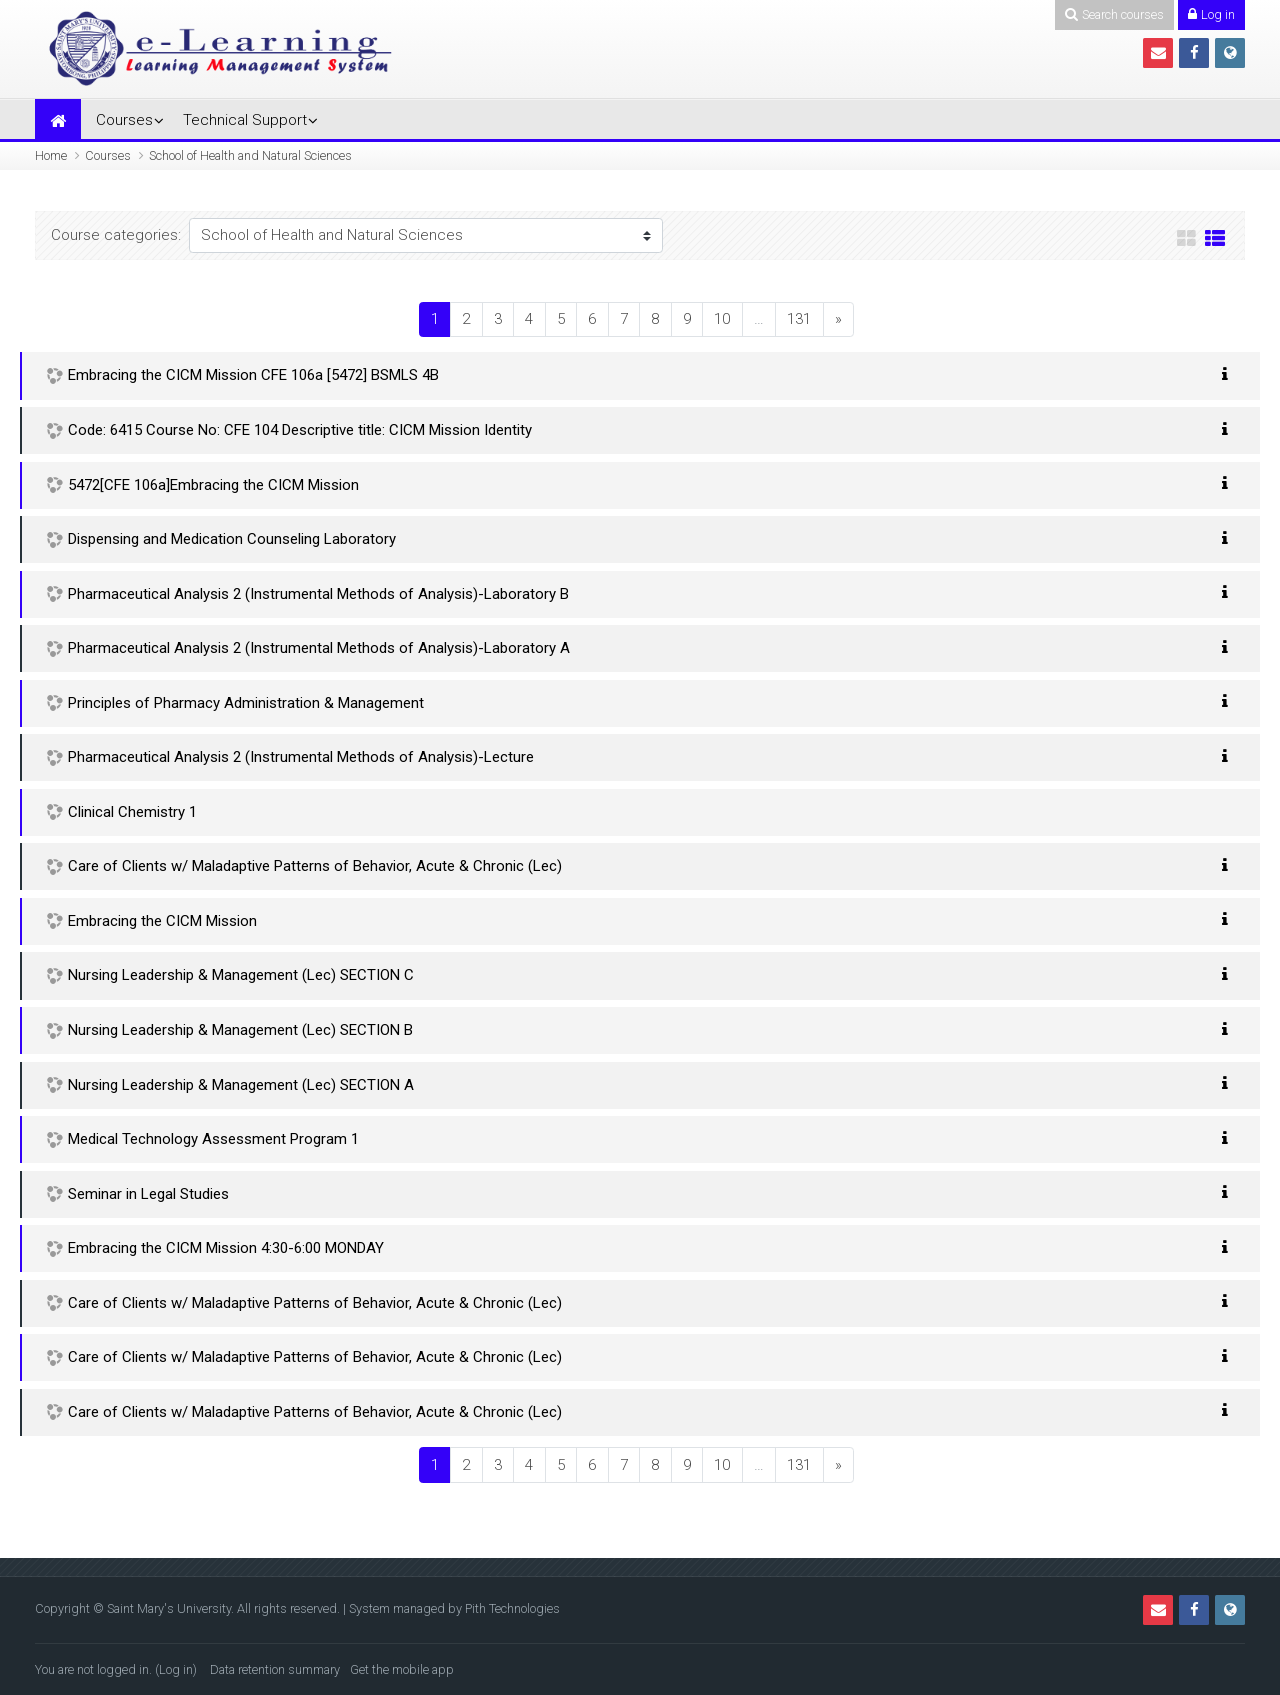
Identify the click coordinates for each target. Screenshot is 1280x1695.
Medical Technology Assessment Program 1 (213, 1139)
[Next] (839, 320)
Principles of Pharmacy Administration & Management (246, 703)
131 (799, 319)
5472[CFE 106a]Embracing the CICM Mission (213, 485)
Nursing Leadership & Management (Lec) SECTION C (241, 975)
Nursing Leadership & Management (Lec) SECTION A (241, 1085)
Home (51, 155)
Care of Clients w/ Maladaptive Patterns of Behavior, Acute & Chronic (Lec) (315, 866)
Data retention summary (275, 1669)
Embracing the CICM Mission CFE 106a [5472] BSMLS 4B (253, 375)
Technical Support (245, 120)
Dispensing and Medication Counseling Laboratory (232, 539)
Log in (176, 1669)
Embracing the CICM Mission (162, 921)
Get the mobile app (402, 1669)
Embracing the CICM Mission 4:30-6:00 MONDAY (226, 1248)
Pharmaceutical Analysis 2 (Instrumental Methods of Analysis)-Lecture (301, 757)
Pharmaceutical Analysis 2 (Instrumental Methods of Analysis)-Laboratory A (319, 648)
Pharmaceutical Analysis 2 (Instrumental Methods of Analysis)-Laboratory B (318, 594)
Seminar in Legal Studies (148, 1194)
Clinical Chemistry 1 (132, 812)
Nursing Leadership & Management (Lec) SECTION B (240, 1030)
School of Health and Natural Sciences (250, 155)
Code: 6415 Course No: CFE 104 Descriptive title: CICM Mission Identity (300, 430)
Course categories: (116, 235)
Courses (124, 120)
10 (722, 319)
